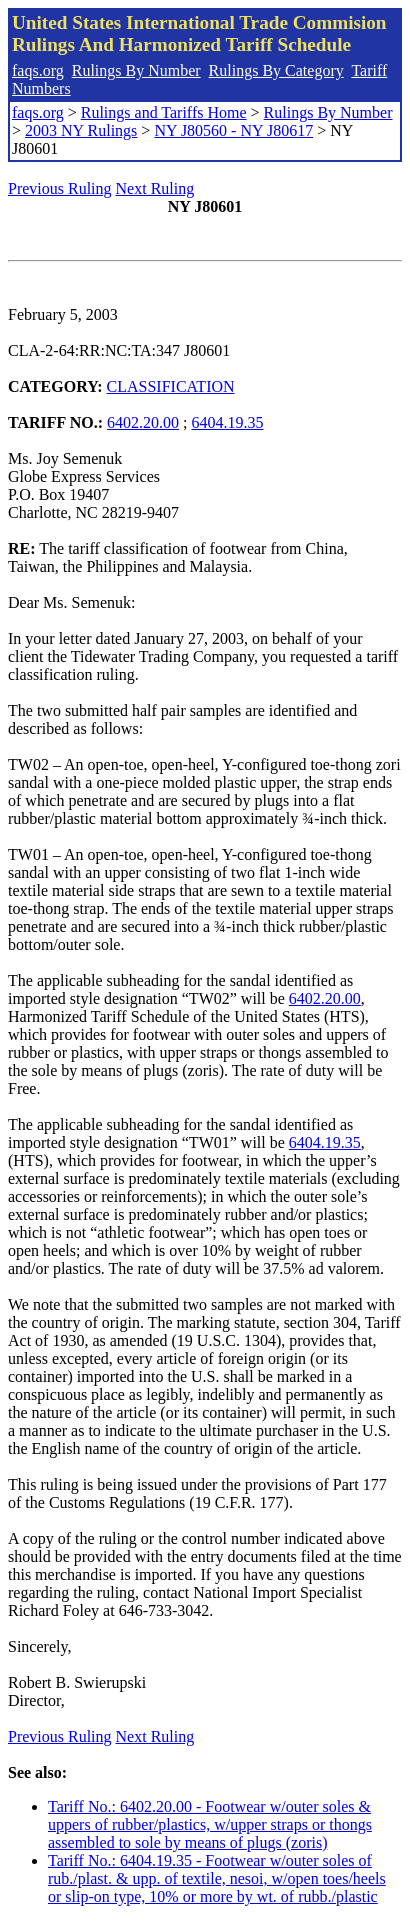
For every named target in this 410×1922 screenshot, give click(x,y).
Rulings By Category (276, 70)
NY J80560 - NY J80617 (233, 130)
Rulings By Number (136, 70)
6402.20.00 (143, 422)
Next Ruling (155, 188)
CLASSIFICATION (171, 386)
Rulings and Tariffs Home (164, 112)
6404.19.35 (228, 422)
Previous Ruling (60, 188)
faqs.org (38, 70)
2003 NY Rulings (81, 130)
